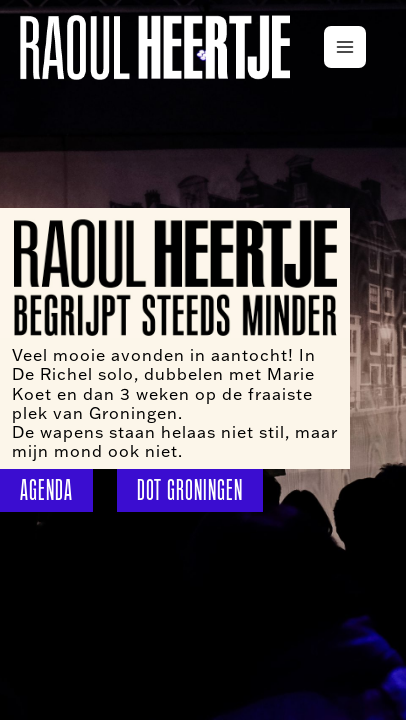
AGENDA (46, 490)
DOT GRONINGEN (190, 490)
